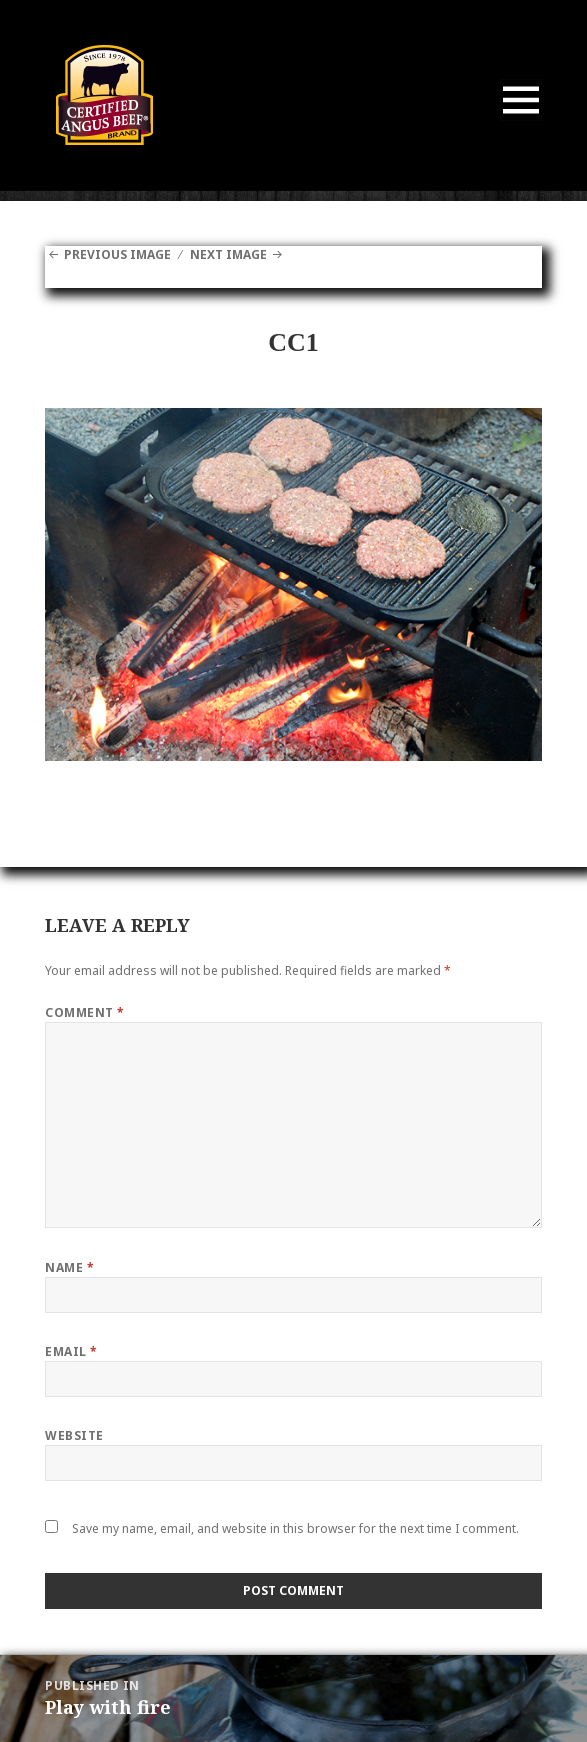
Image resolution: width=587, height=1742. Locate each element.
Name (69, 1267)
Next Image (228, 254)
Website (74, 1435)
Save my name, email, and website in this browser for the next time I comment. (295, 1528)
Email (71, 1351)
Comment (84, 1012)
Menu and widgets (521, 120)
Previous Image (117, 254)
